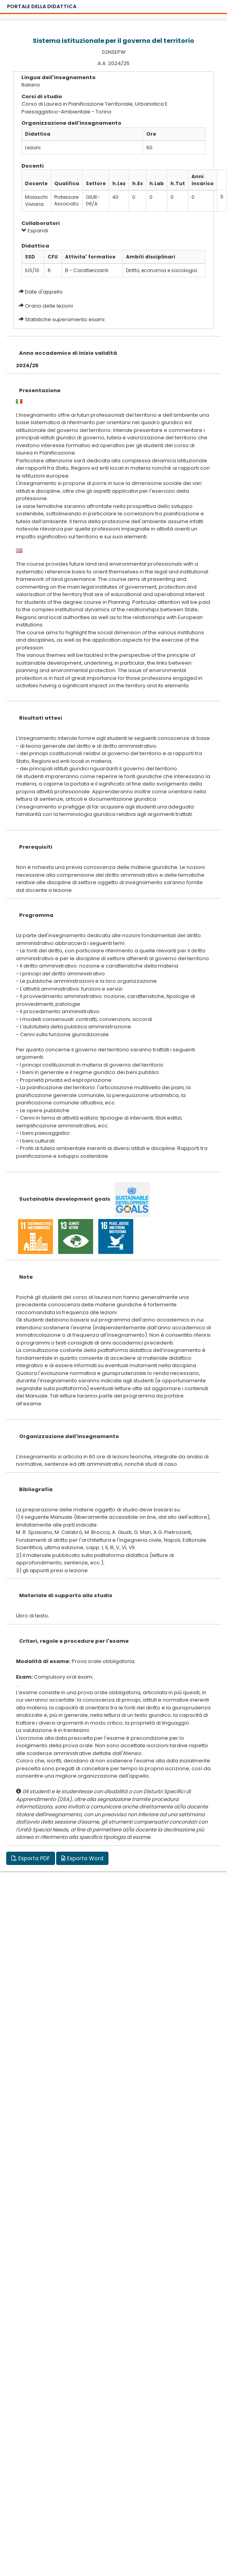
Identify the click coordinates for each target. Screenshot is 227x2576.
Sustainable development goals (64, 1199)
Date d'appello (44, 291)
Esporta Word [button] (82, 1858)
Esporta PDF (30, 1858)
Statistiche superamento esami (65, 319)
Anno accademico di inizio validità (68, 353)
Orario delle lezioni (49, 306)
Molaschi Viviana (36, 200)
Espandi (34, 230)
